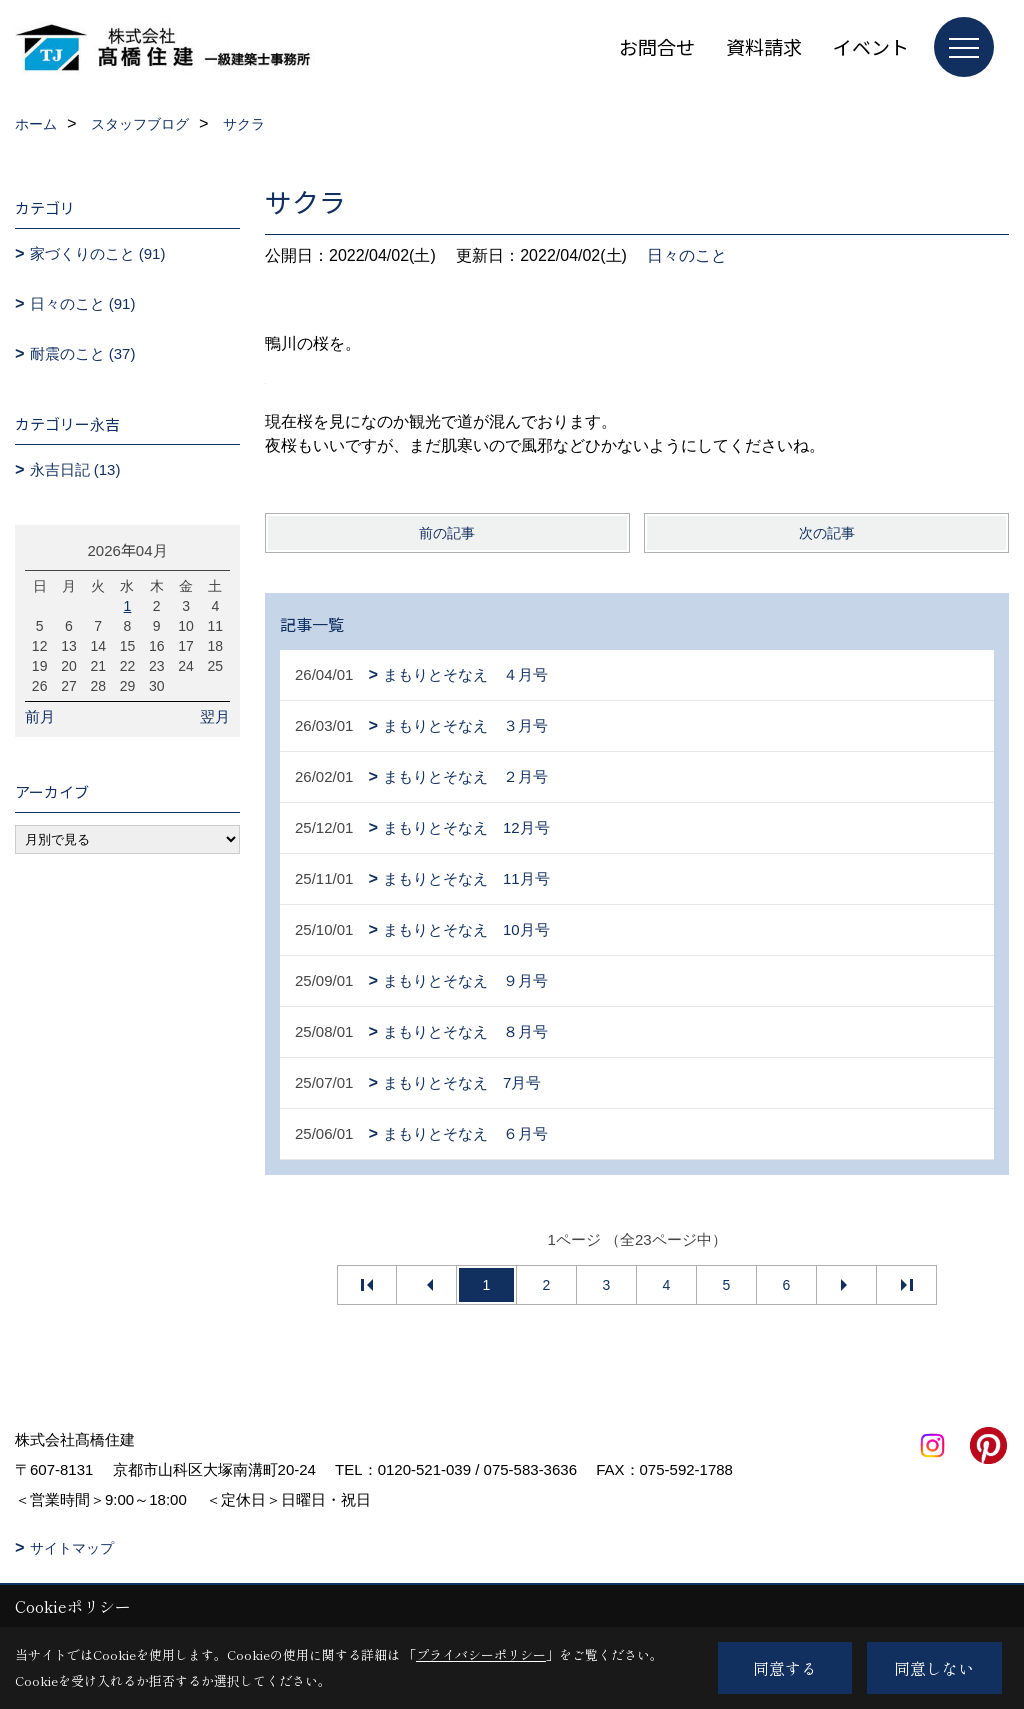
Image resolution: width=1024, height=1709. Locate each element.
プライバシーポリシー (481, 1654)
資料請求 (764, 46)
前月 (40, 716)
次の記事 (827, 533)
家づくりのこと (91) (98, 253)
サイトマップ (72, 1548)
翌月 (215, 716)
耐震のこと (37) (83, 353)
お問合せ (657, 46)
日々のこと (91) (83, 303)
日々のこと (687, 255)
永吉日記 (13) (75, 469)
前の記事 (447, 533)
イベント (871, 46)
